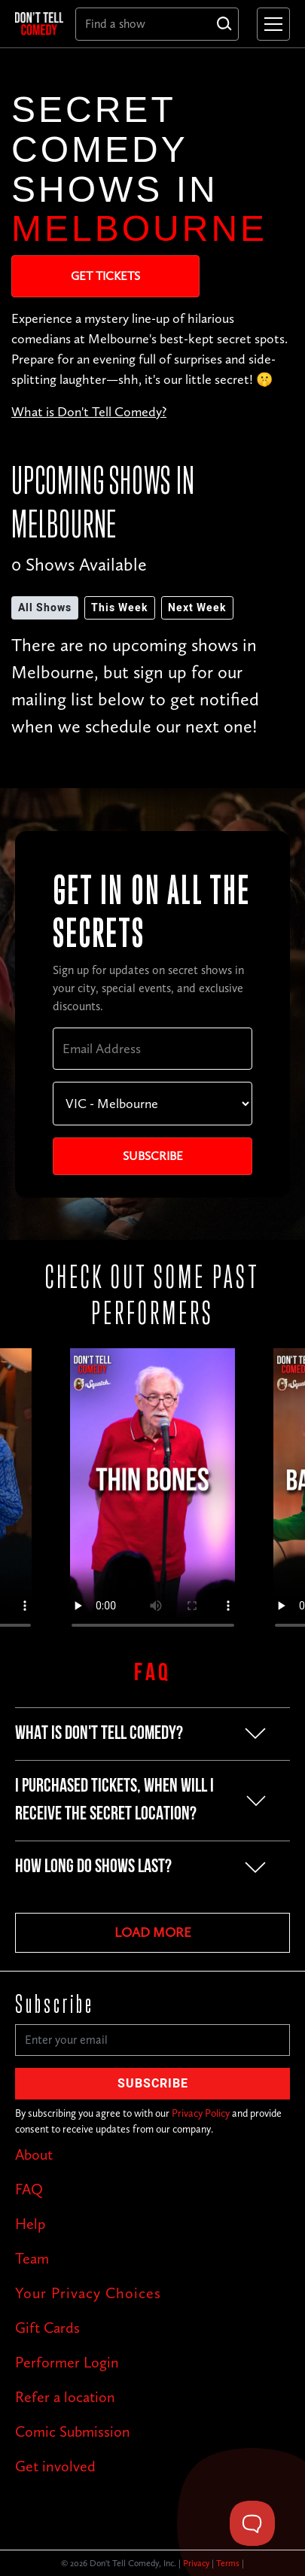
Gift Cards (47, 2328)
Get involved (55, 2466)
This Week (119, 608)
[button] (270, 24)
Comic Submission (72, 2431)
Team (32, 2258)
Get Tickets (105, 276)
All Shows (45, 608)
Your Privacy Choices (88, 2293)
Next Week (197, 608)
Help (30, 2224)
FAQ (29, 2189)
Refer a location (65, 2397)
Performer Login (67, 2362)
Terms (227, 2563)
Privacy (196, 2563)
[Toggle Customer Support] (252, 2523)
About (34, 2154)
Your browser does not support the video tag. (152, 1495)
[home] (39, 23)
